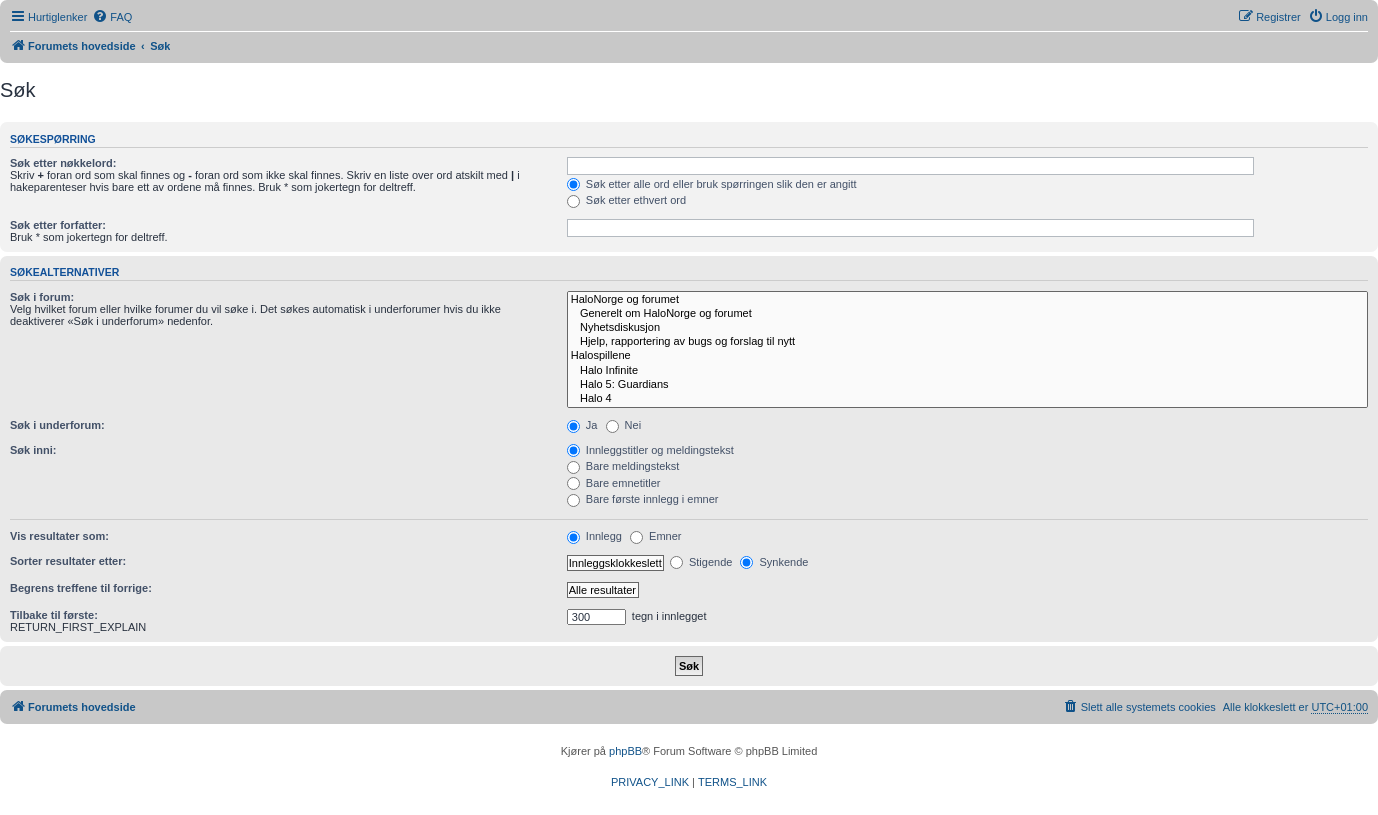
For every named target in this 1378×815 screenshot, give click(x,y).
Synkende (774, 562)
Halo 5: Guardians (967, 385)
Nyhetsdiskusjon (967, 328)
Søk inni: (33, 450)
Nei (624, 425)
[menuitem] (112, 17)
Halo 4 (967, 399)
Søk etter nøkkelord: (63, 163)
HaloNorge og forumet (967, 300)
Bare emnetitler (614, 483)
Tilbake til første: (54, 615)
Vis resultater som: (59, 536)
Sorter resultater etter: (68, 561)
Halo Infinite (967, 371)
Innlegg (594, 536)
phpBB (625, 751)
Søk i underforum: (57, 425)
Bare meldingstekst (623, 466)
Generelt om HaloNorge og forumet (967, 314)
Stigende (701, 562)
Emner (655, 536)
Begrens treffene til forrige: (81, 588)
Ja (582, 425)
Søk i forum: (42, 297)
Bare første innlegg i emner (643, 499)
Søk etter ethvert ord (626, 200)
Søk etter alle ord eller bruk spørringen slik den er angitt (712, 184)
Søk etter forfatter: (58, 225)
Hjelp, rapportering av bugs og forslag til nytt (967, 342)
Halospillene (967, 356)
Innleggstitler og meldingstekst (650, 450)
